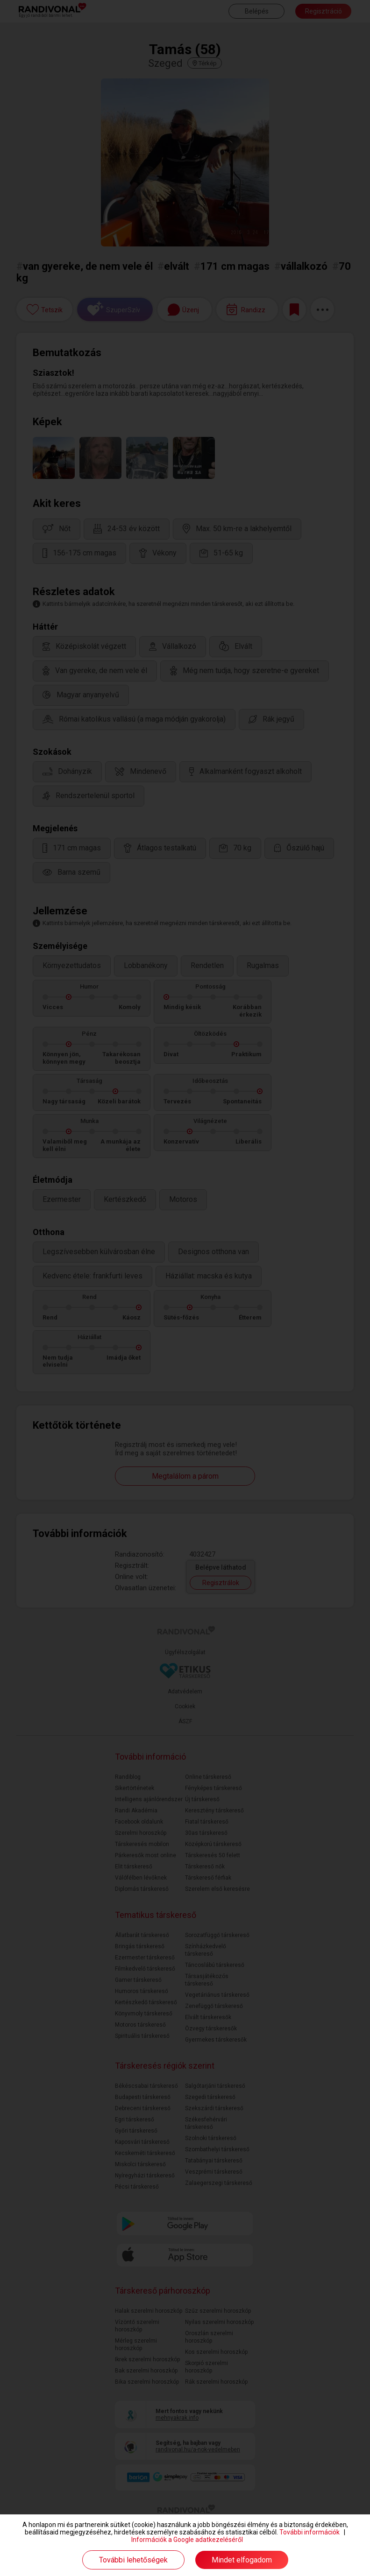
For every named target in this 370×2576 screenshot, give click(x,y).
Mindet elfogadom (242, 2559)
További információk (309, 2532)
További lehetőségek (133, 2559)
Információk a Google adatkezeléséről (187, 2539)
